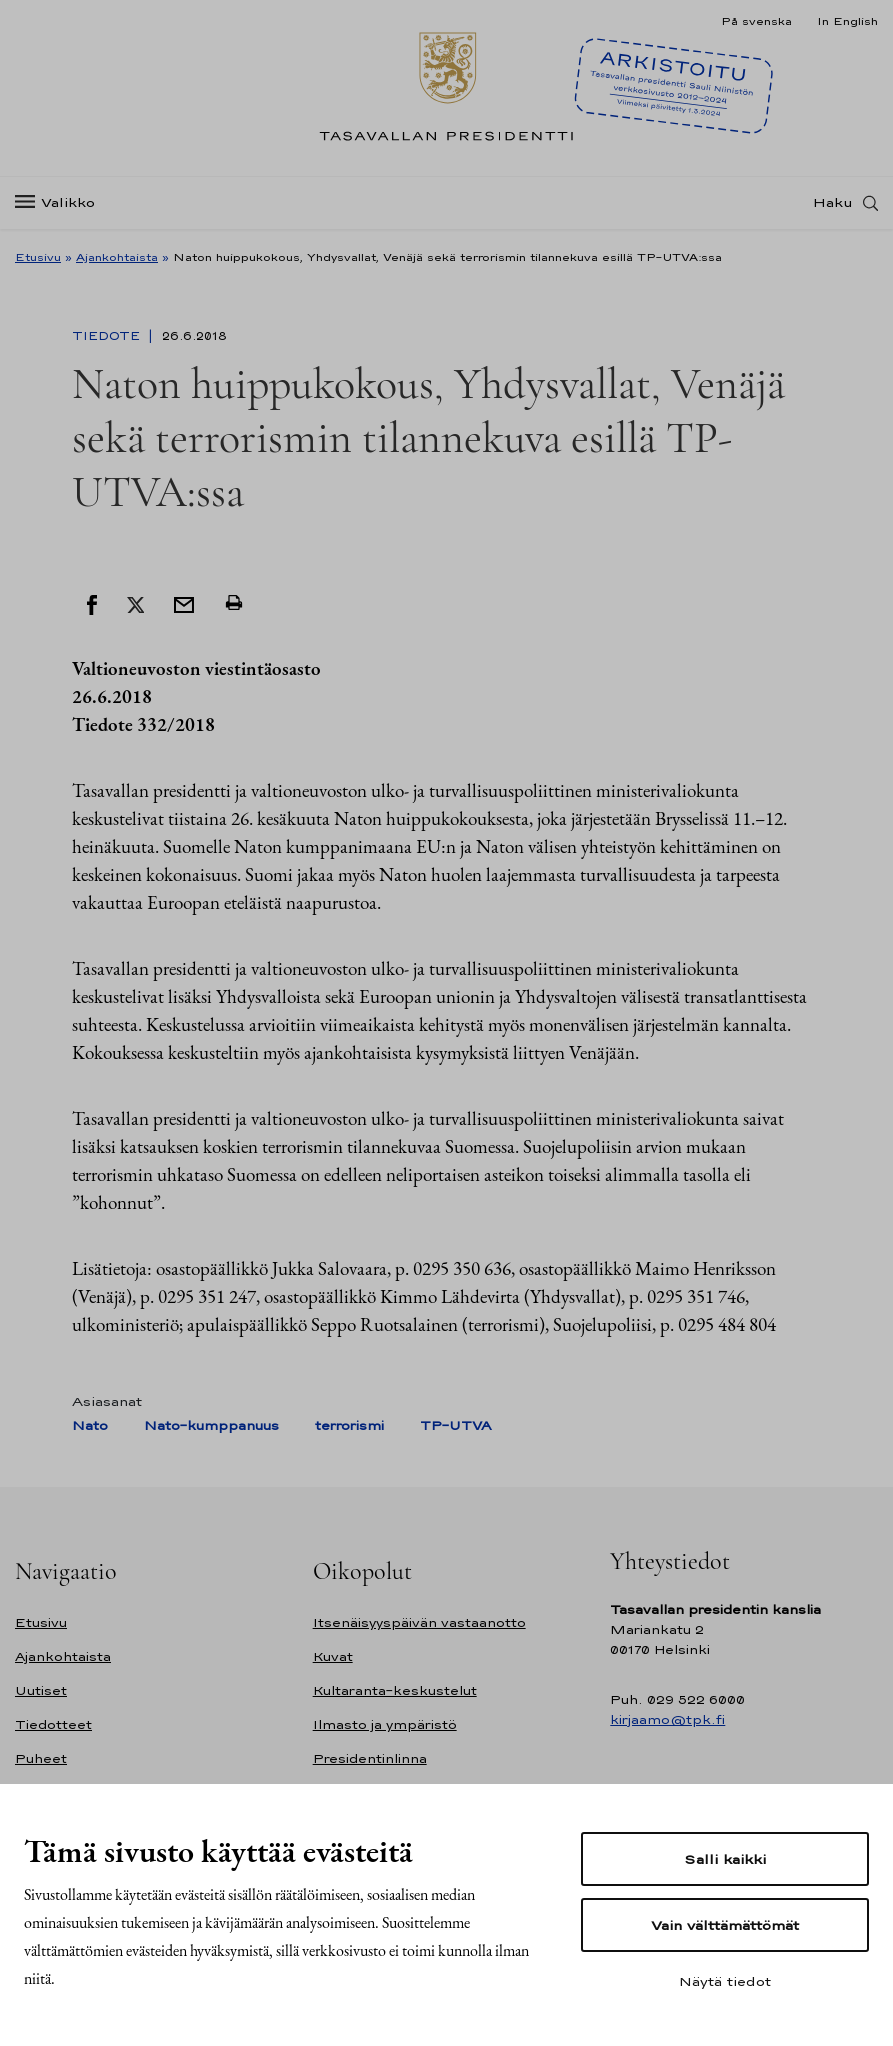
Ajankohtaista (117, 257)
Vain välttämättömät (725, 1925)
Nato (90, 1425)
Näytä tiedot (725, 1981)
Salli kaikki (725, 1859)
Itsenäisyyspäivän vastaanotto (419, 1622)
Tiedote (108, 336)
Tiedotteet (53, 1724)
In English (847, 21)
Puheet (41, 1758)
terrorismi (349, 1425)
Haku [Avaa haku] (833, 203)
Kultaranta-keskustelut (395, 1690)
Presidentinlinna (370, 1758)
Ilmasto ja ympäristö (385, 1724)
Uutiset (41, 1690)
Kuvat (333, 1656)
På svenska (756, 21)
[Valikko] (61, 203)
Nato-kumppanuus (211, 1425)
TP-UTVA (455, 1425)
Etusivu (38, 257)
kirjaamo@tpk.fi (667, 1719)
